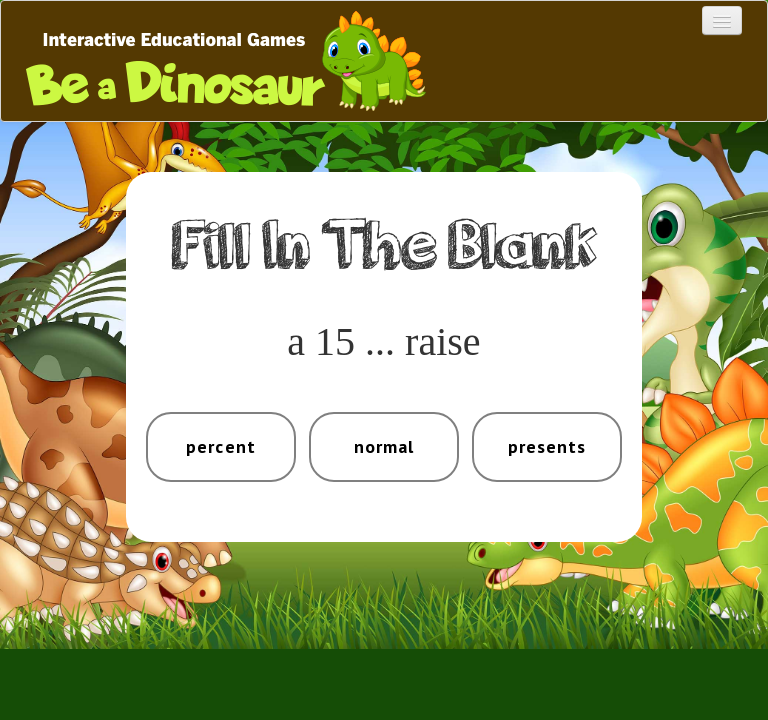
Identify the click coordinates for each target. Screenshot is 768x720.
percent (221, 446)
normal (384, 446)
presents (547, 446)
